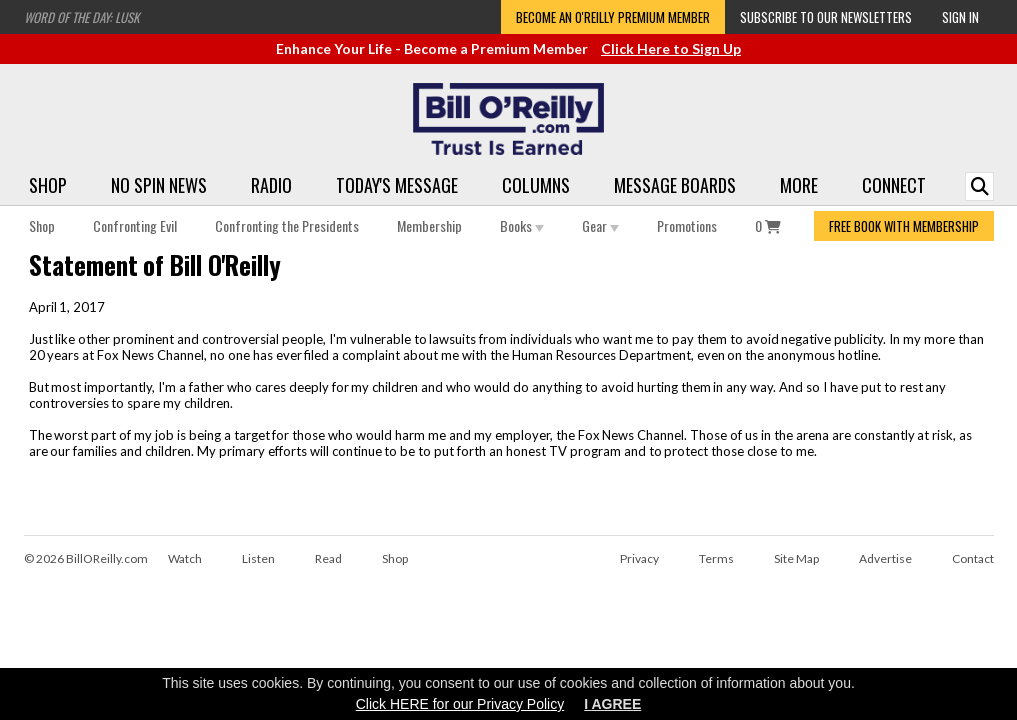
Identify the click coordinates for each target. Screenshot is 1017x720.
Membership (429, 225)
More (799, 185)
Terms (716, 558)
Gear (600, 225)
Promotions (687, 225)
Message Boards (675, 185)
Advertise (885, 558)
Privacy (639, 558)
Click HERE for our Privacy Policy (460, 704)
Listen (258, 558)
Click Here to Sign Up (671, 48)
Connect (894, 185)
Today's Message (397, 185)
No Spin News (159, 185)
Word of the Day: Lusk (81, 17)
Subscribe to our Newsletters (826, 17)
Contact (973, 558)
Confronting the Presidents (287, 225)
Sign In (960, 17)
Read (328, 558)
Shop (48, 185)
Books (522, 225)
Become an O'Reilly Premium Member (613, 17)
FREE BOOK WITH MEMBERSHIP (904, 226)
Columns (536, 185)
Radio (271, 185)
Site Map (796, 558)
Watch (185, 558)
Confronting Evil (135, 225)
